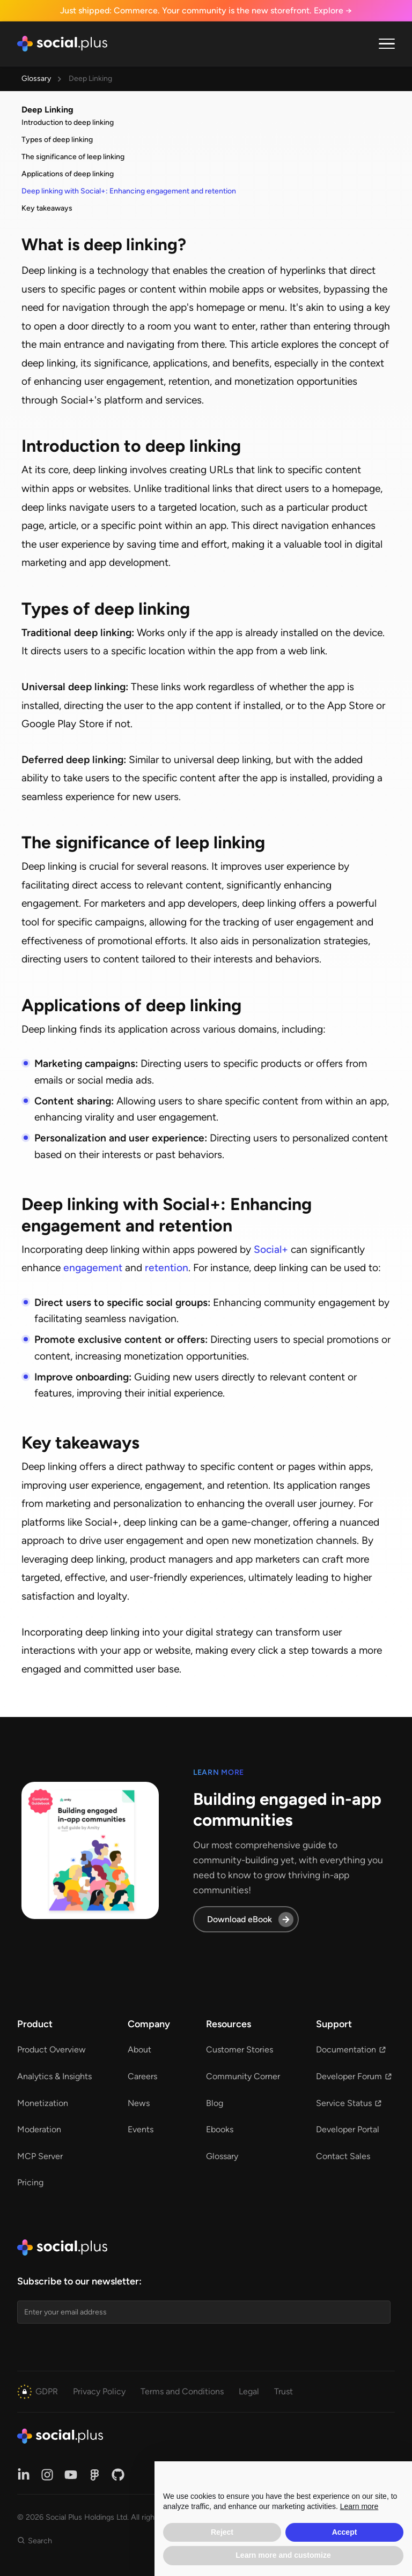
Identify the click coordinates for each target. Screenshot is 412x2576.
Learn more (359, 2506)
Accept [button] (344, 2532)
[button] (386, 43)
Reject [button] (222, 2532)
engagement (92, 1267)
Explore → (333, 10)
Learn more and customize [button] (283, 2555)
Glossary (36, 78)
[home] (62, 44)
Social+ (271, 1249)
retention (166, 1267)
